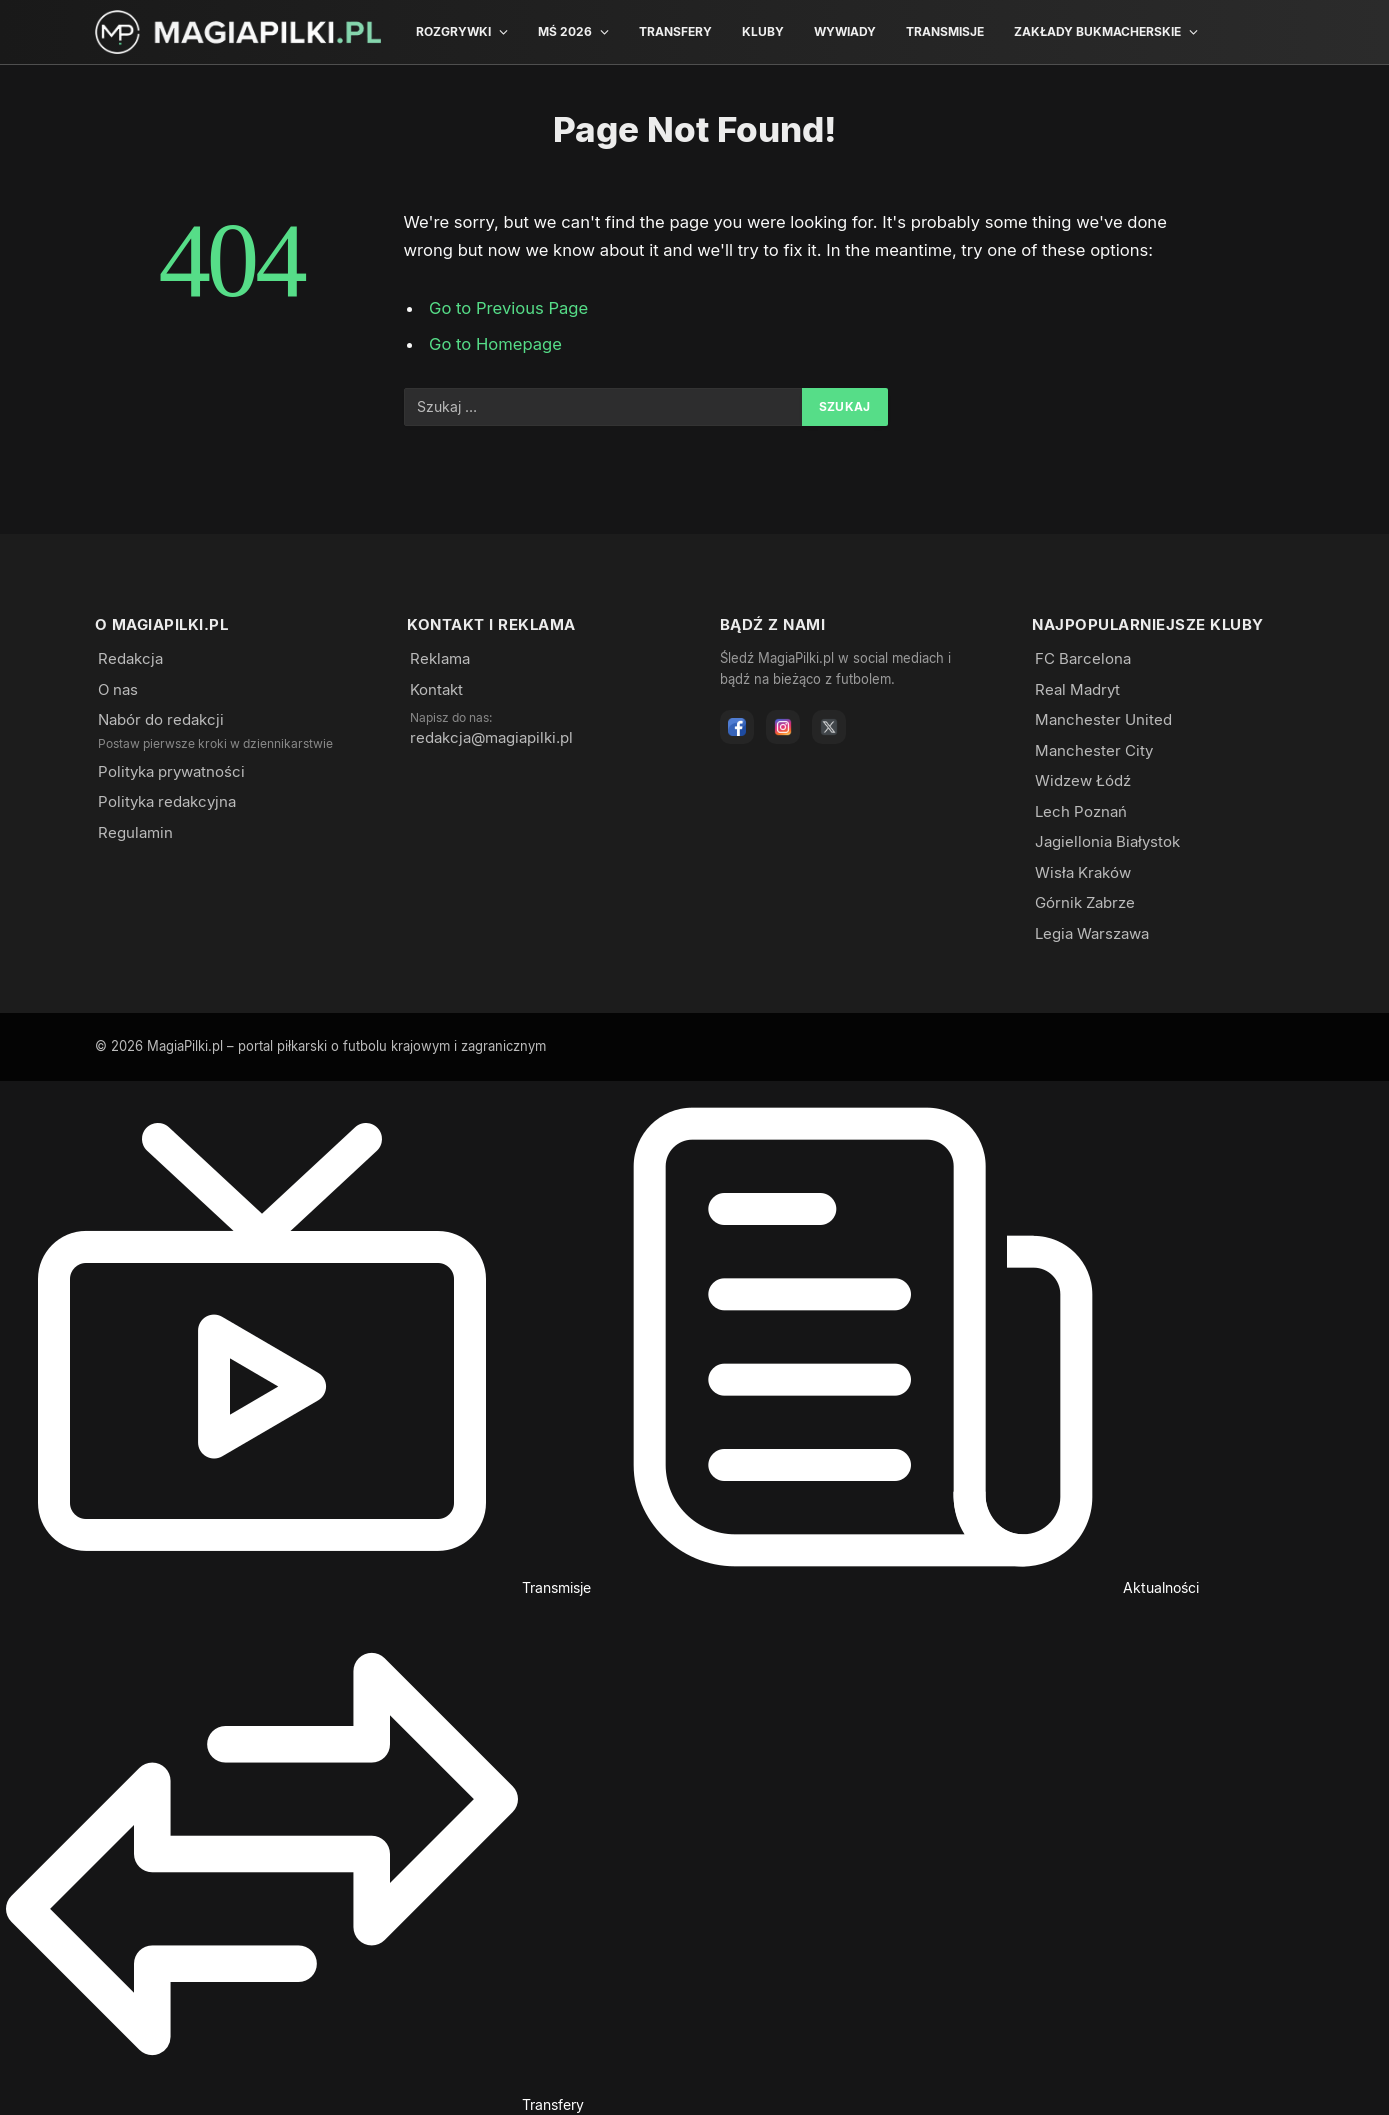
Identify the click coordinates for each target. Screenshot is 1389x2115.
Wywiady (845, 31)
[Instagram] (783, 727)
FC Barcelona (1083, 658)
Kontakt (436, 689)
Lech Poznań (1081, 811)
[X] (829, 727)
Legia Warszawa (1092, 933)
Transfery (675, 31)
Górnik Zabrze (1085, 902)
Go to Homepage (495, 344)
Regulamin (135, 832)
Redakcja (130, 658)
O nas (118, 689)
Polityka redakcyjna (167, 801)
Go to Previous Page (508, 308)
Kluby (763, 31)
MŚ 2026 (565, 31)
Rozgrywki (453, 31)
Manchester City (1094, 750)
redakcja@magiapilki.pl (491, 737)
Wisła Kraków (1083, 872)
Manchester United (1103, 719)
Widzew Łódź (1083, 780)
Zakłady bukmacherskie (1097, 31)
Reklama (440, 658)
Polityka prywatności (171, 771)
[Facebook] (737, 727)
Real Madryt (1077, 689)
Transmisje (945, 31)
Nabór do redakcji (161, 719)
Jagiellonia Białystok (1107, 841)
